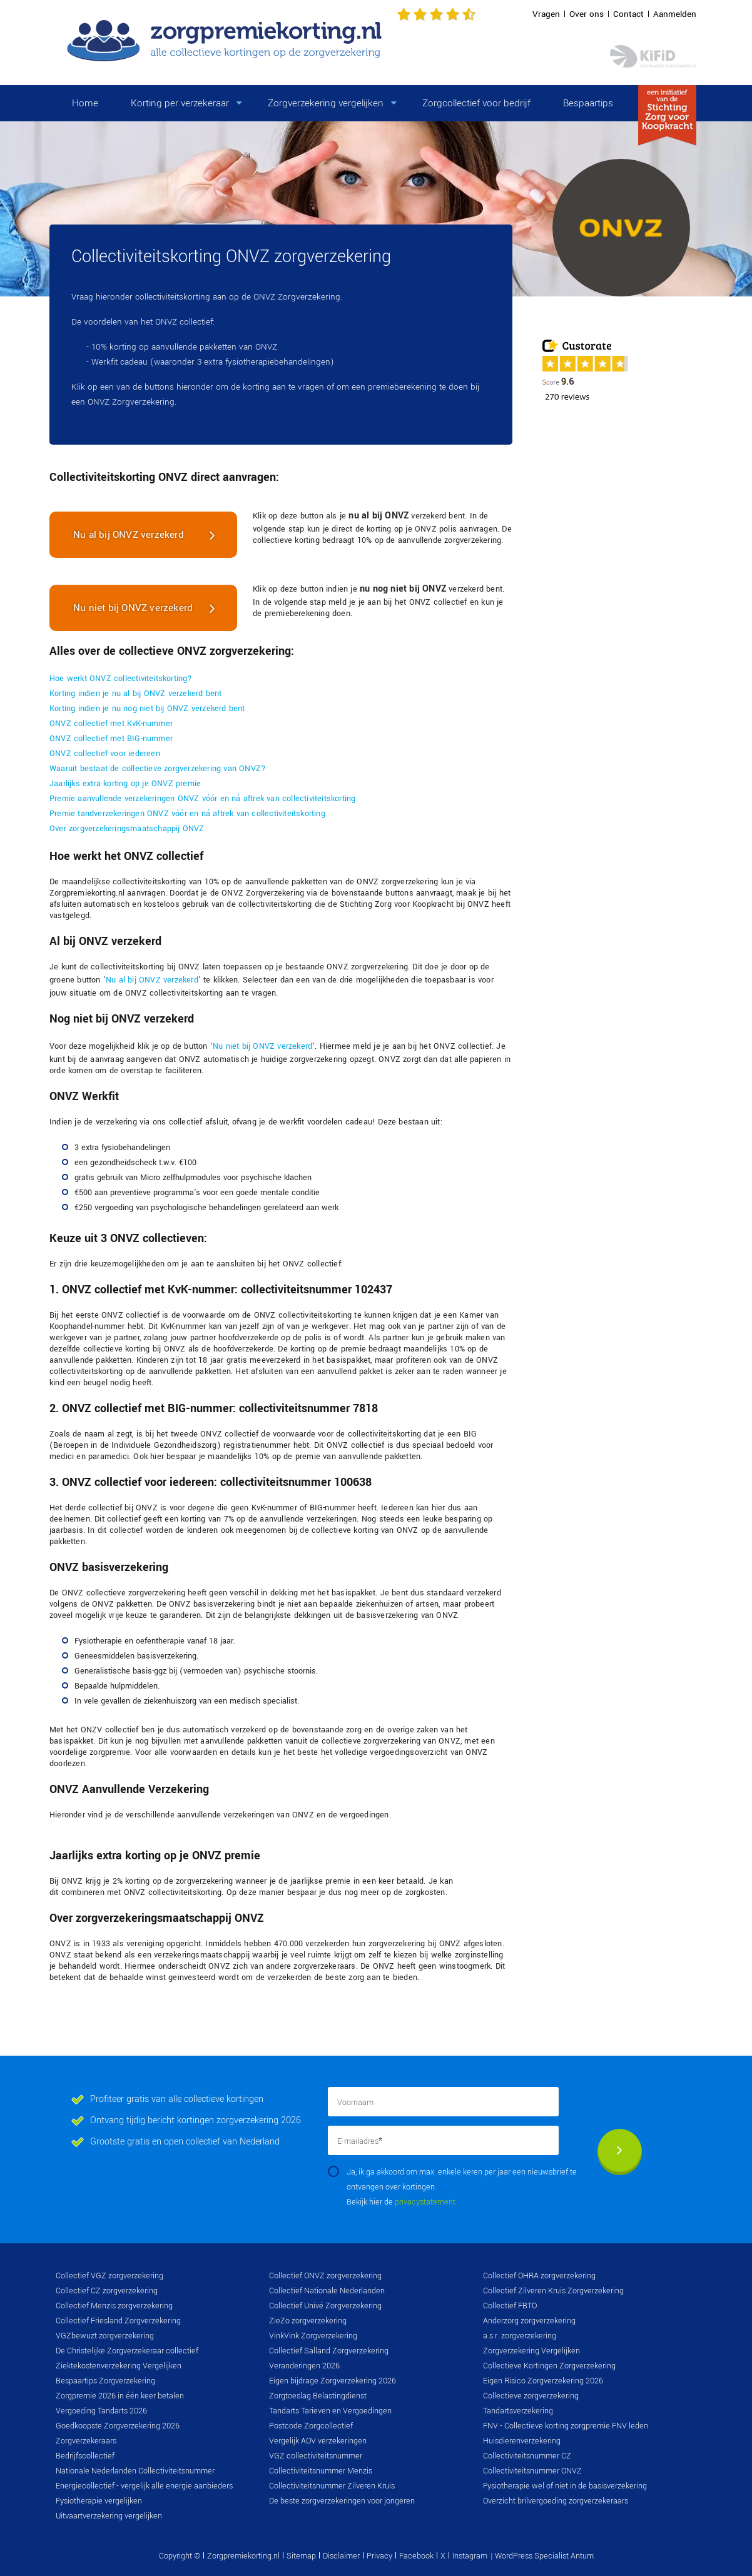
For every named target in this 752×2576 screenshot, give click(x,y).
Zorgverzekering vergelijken (326, 103)
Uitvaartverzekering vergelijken (109, 2516)
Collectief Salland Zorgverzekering (329, 2350)
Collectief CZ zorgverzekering (107, 2290)
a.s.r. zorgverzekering (519, 2335)
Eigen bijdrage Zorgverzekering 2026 (332, 2381)
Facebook (416, 2556)
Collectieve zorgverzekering (531, 2396)
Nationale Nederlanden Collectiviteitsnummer (135, 2471)
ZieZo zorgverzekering (308, 2320)
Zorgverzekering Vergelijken (531, 2350)
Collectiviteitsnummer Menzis (320, 2471)
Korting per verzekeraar (180, 103)
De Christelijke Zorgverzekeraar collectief (127, 2350)
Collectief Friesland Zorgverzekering (118, 2320)
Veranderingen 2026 (304, 2365)
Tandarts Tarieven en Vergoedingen (330, 2411)
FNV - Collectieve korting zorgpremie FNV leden (565, 2426)
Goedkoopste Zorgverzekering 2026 (118, 2426)
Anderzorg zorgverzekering (529, 2320)
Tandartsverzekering (518, 2411)
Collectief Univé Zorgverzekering (325, 2305)
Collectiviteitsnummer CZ (527, 2456)
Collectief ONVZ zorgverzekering (325, 2275)
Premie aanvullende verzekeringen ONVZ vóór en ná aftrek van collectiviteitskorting (202, 798)
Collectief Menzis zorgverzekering (114, 2305)
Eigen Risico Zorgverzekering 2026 (543, 2381)
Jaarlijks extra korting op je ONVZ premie (125, 783)
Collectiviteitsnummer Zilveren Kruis (332, 2486)
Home (85, 103)
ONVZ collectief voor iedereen (104, 753)
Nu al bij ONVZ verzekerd (128, 535)
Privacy (379, 2556)
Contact (628, 14)
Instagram (469, 2556)
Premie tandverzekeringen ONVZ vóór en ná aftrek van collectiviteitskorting (187, 813)
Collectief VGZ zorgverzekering (109, 2275)
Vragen (546, 14)
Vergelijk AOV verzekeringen (318, 2441)
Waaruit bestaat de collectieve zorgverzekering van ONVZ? (157, 768)
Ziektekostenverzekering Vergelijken (118, 2365)
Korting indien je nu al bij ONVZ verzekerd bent (135, 693)
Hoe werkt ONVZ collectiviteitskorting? (121, 678)
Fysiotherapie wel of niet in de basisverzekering (565, 2486)
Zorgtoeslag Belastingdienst (318, 2396)
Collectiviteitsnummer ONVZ (532, 2471)
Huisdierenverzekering (522, 2441)
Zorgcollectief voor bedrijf (476, 103)
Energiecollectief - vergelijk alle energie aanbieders (144, 2486)
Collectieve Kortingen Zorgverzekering (549, 2365)
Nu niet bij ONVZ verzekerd (133, 608)
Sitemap (301, 2556)
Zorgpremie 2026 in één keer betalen (120, 2396)
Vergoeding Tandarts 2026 (101, 2411)
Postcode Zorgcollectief (311, 2426)
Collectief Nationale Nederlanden (327, 2290)
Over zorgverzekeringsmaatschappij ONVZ (127, 828)
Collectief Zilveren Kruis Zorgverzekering (553, 2290)
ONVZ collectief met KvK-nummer (111, 723)
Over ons (586, 14)
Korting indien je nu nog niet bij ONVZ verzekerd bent (147, 708)
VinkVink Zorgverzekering (313, 2335)
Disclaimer (341, 2556)
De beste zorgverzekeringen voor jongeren (342, 2501)
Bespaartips (588, 103)
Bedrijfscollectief (85, 2456)
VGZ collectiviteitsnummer (315, 2456)
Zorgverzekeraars (86, 2441)
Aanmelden (674, 14)
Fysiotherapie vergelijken (99, 2501)
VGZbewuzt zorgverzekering (105, 2335)
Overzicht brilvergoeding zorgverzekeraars (555, 2501)
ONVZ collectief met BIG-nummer (111, 738)
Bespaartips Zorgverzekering (105, 2381)
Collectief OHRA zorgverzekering (539, 2275)
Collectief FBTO (510, 2305)
